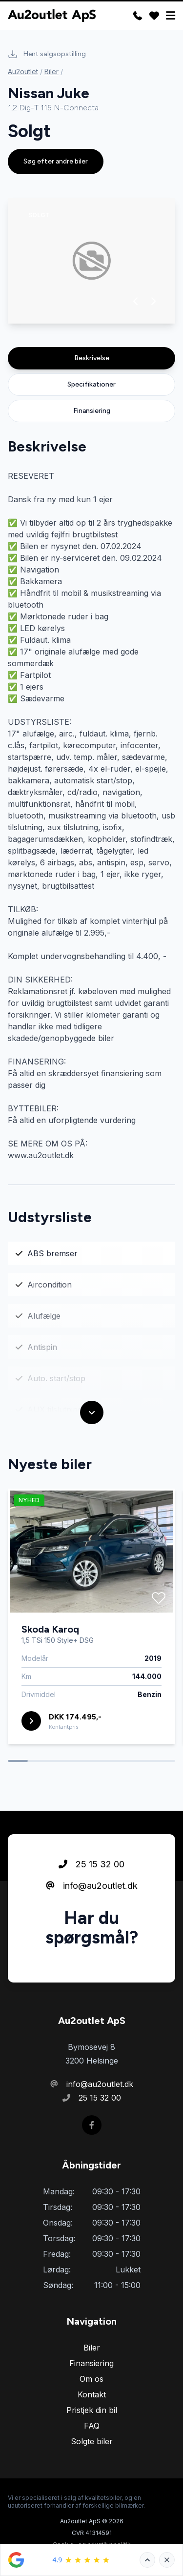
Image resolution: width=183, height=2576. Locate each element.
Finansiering (91, 411)
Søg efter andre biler (55, 161)
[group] (91, 261)
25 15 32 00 (91, 1902)
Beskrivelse (91, 358)
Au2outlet (23, 71)
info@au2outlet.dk (92, 1924)
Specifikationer (91, 384)
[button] (136, 301)
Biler (51, 71)
